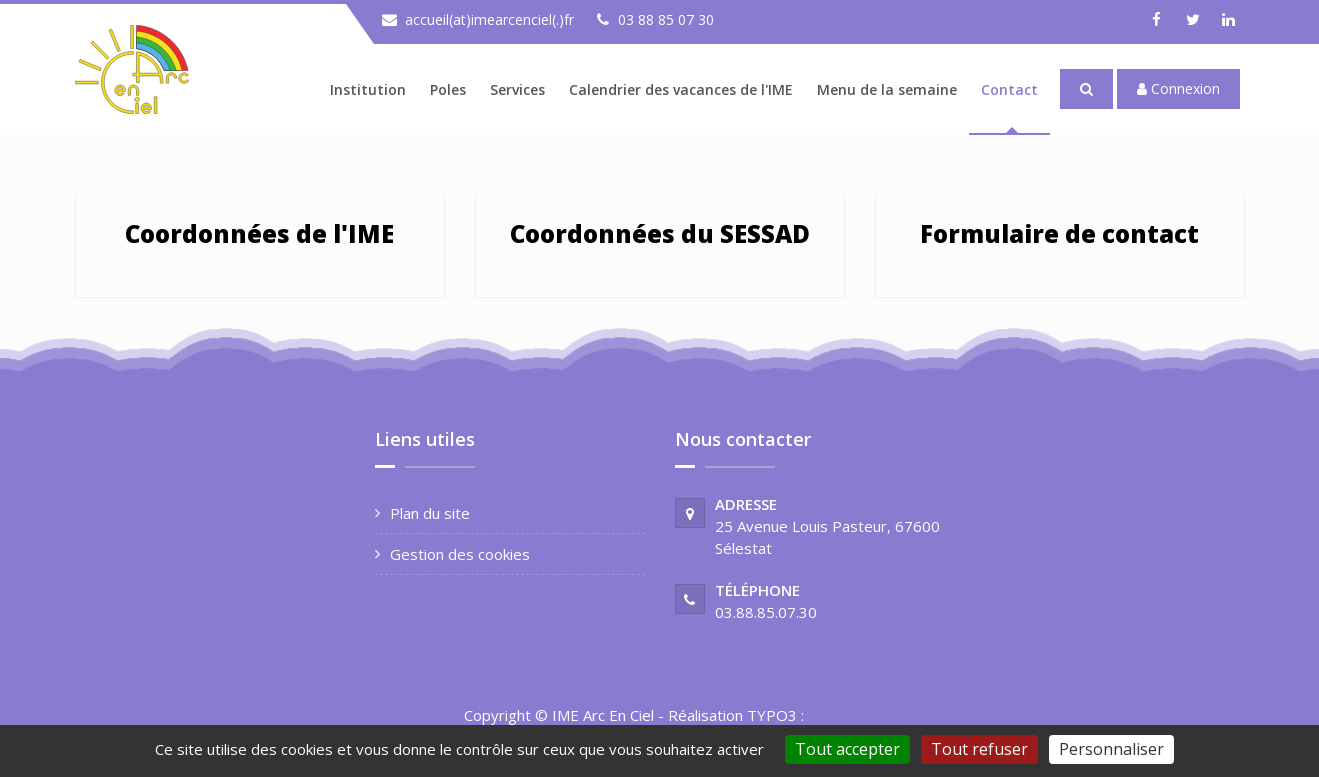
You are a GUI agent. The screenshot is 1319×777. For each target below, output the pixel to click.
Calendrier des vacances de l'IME (681, 89)
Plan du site (430, 513)
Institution (368, 89)
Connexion (1178, 88)
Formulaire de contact (1059, 233)
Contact (1009, 89)
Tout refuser (979, 749)
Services (517, 89)
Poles (448, 89)
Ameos (832, 715)
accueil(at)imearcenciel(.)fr (489, 19)
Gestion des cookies (460, 554)
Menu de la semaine (887, 89)
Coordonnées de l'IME (259, 233)
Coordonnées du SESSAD (660, 233)
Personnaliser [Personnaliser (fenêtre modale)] (1111, 749)
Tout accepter (847, 749)
